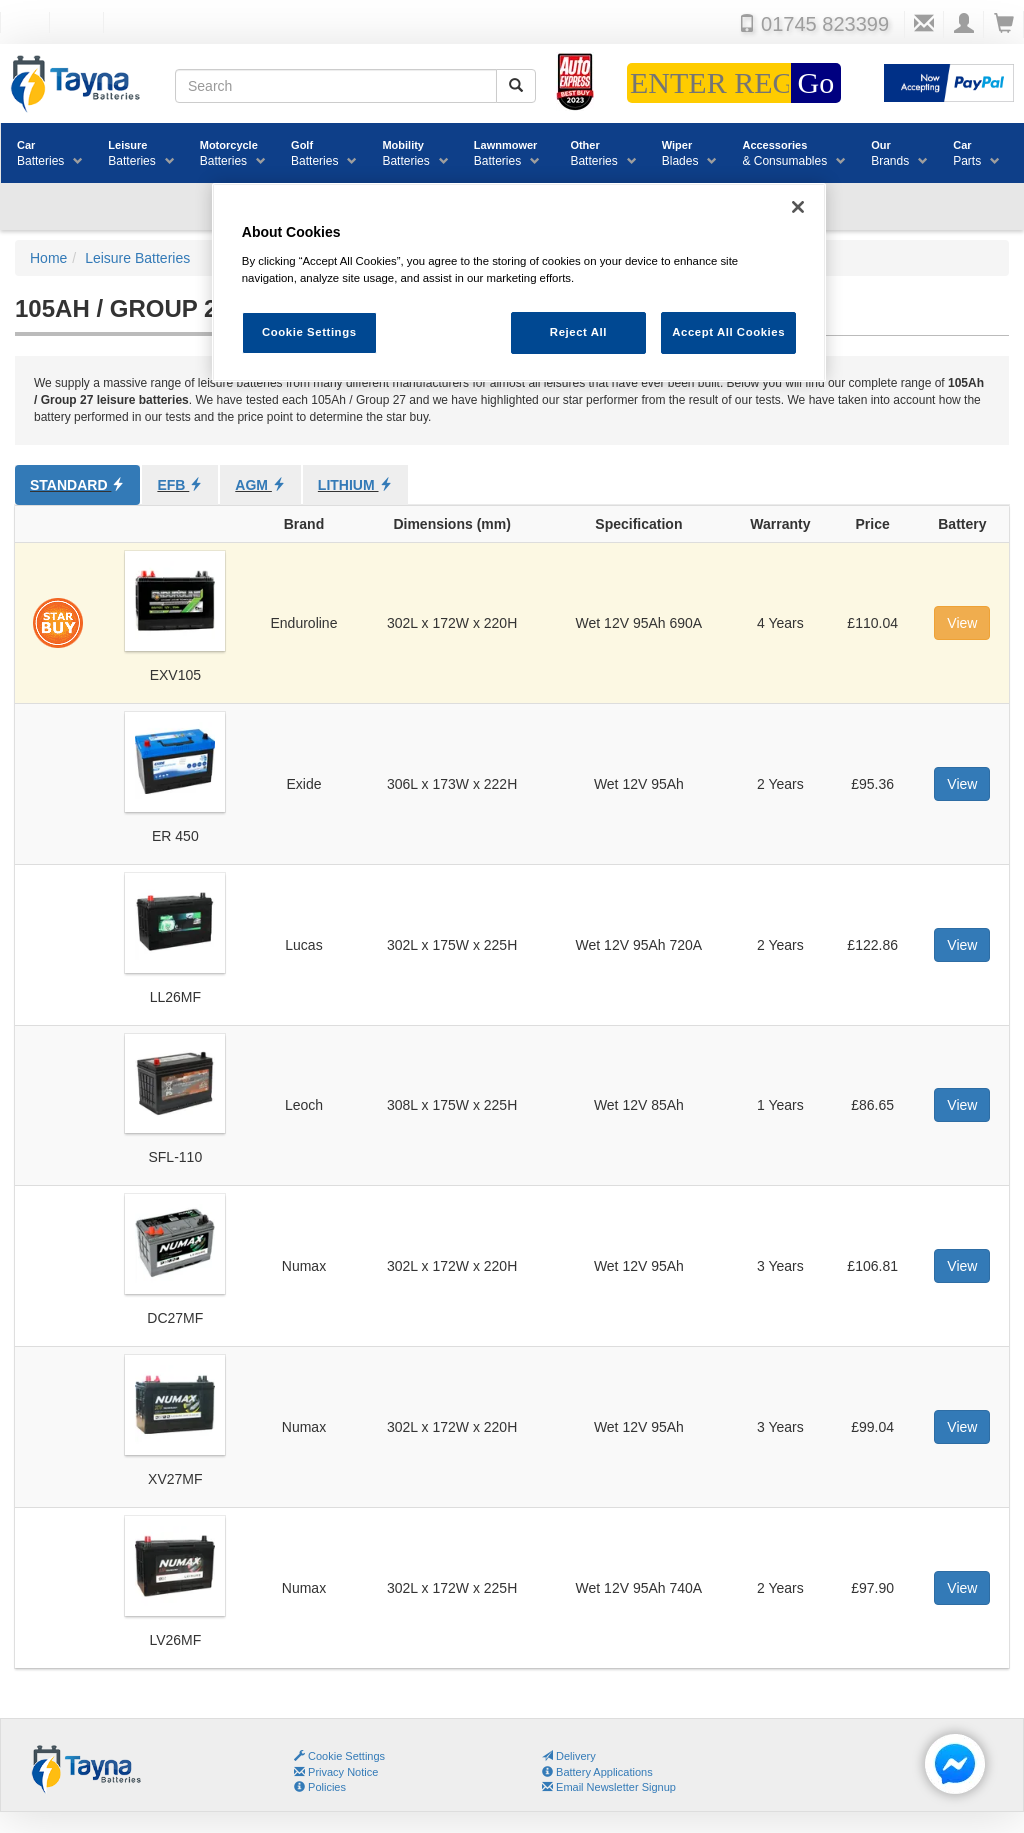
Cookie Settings (346, 1756)
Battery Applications (597, 1772)
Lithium (355, 485)
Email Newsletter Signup (609, 1787)
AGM (260, 485)
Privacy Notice (336, 1772)
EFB (180, 485)
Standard (77, 485)
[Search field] (336, 86)
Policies (320, 1787)
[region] (519, 282)
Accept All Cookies (728, 332)
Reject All (578, 332)
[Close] (798, 207)
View (962, 623)
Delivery (569, 1756)
